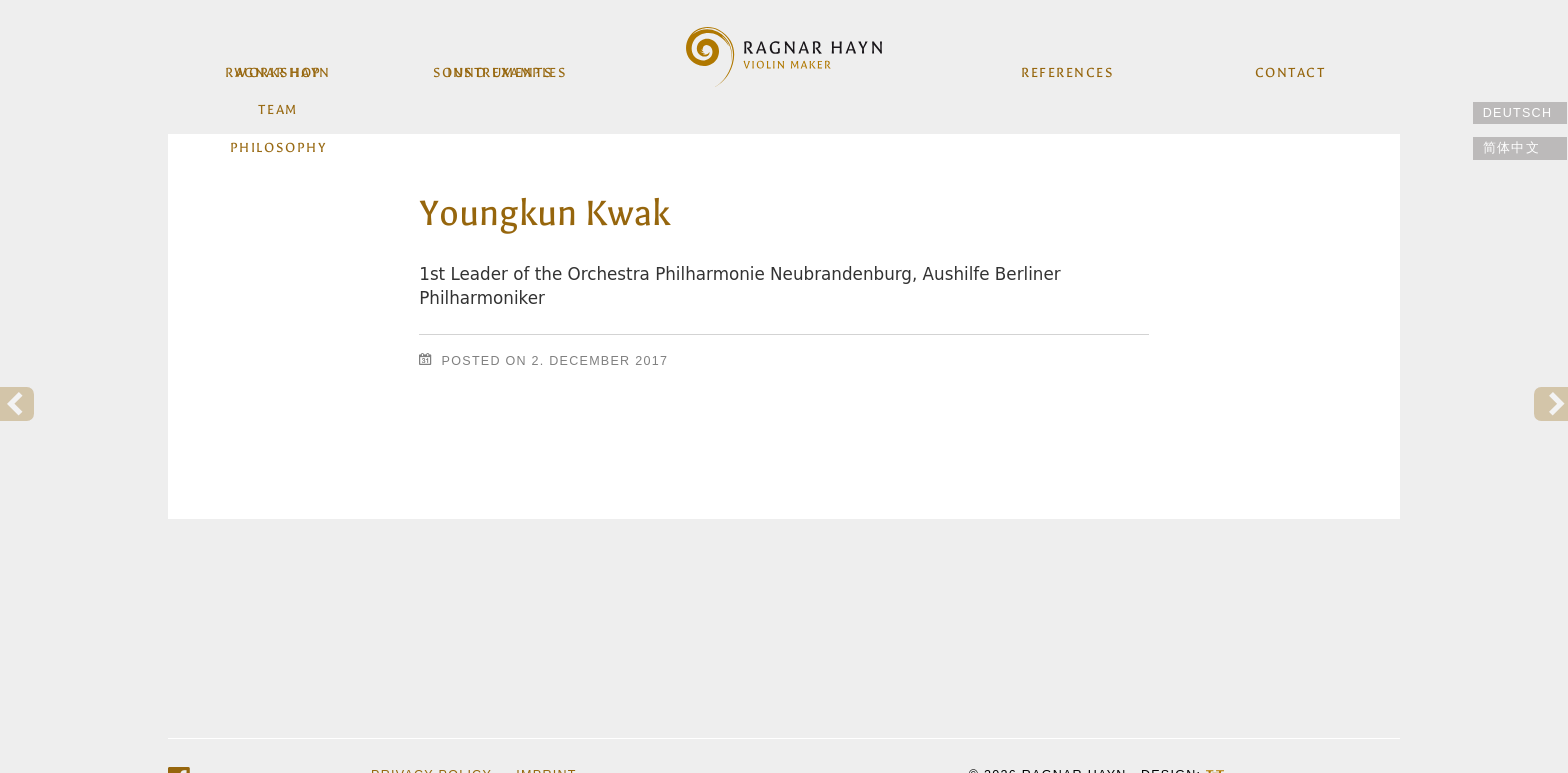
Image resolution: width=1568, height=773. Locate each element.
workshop (280, 68)
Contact (1288, 68)
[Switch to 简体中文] (1520, 148)
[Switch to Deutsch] (1520, 113)
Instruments (501, 68)
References (1067, 68)
